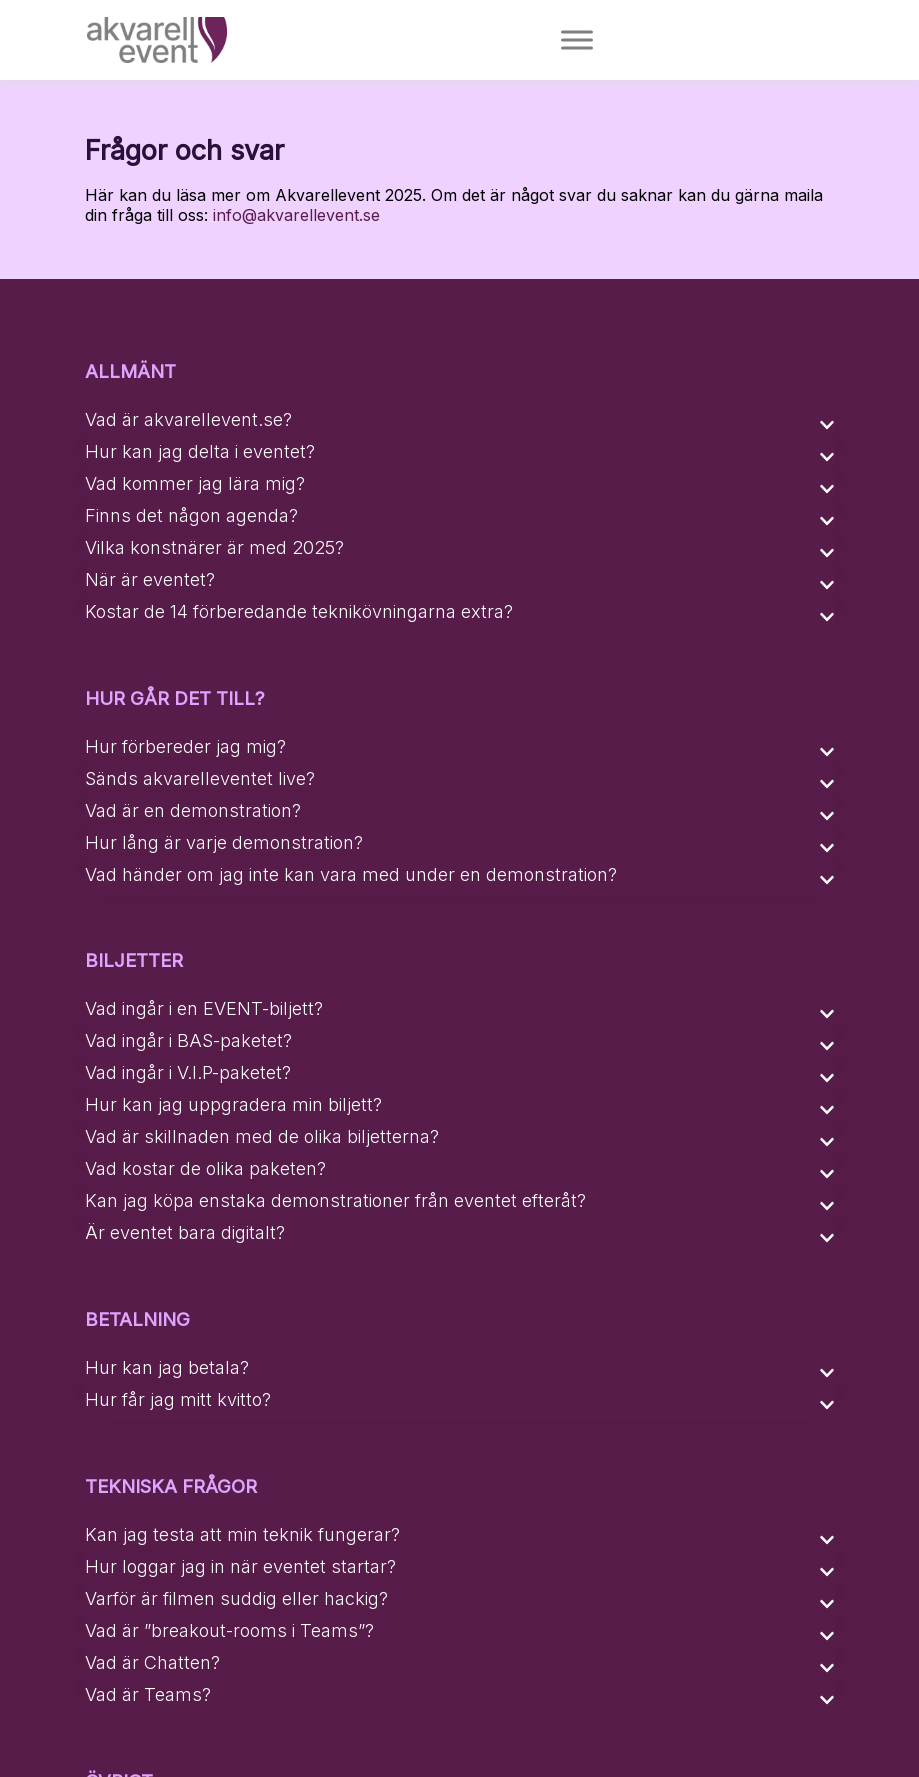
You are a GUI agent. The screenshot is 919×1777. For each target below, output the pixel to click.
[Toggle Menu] (578, 39)
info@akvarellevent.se (296, 215)
